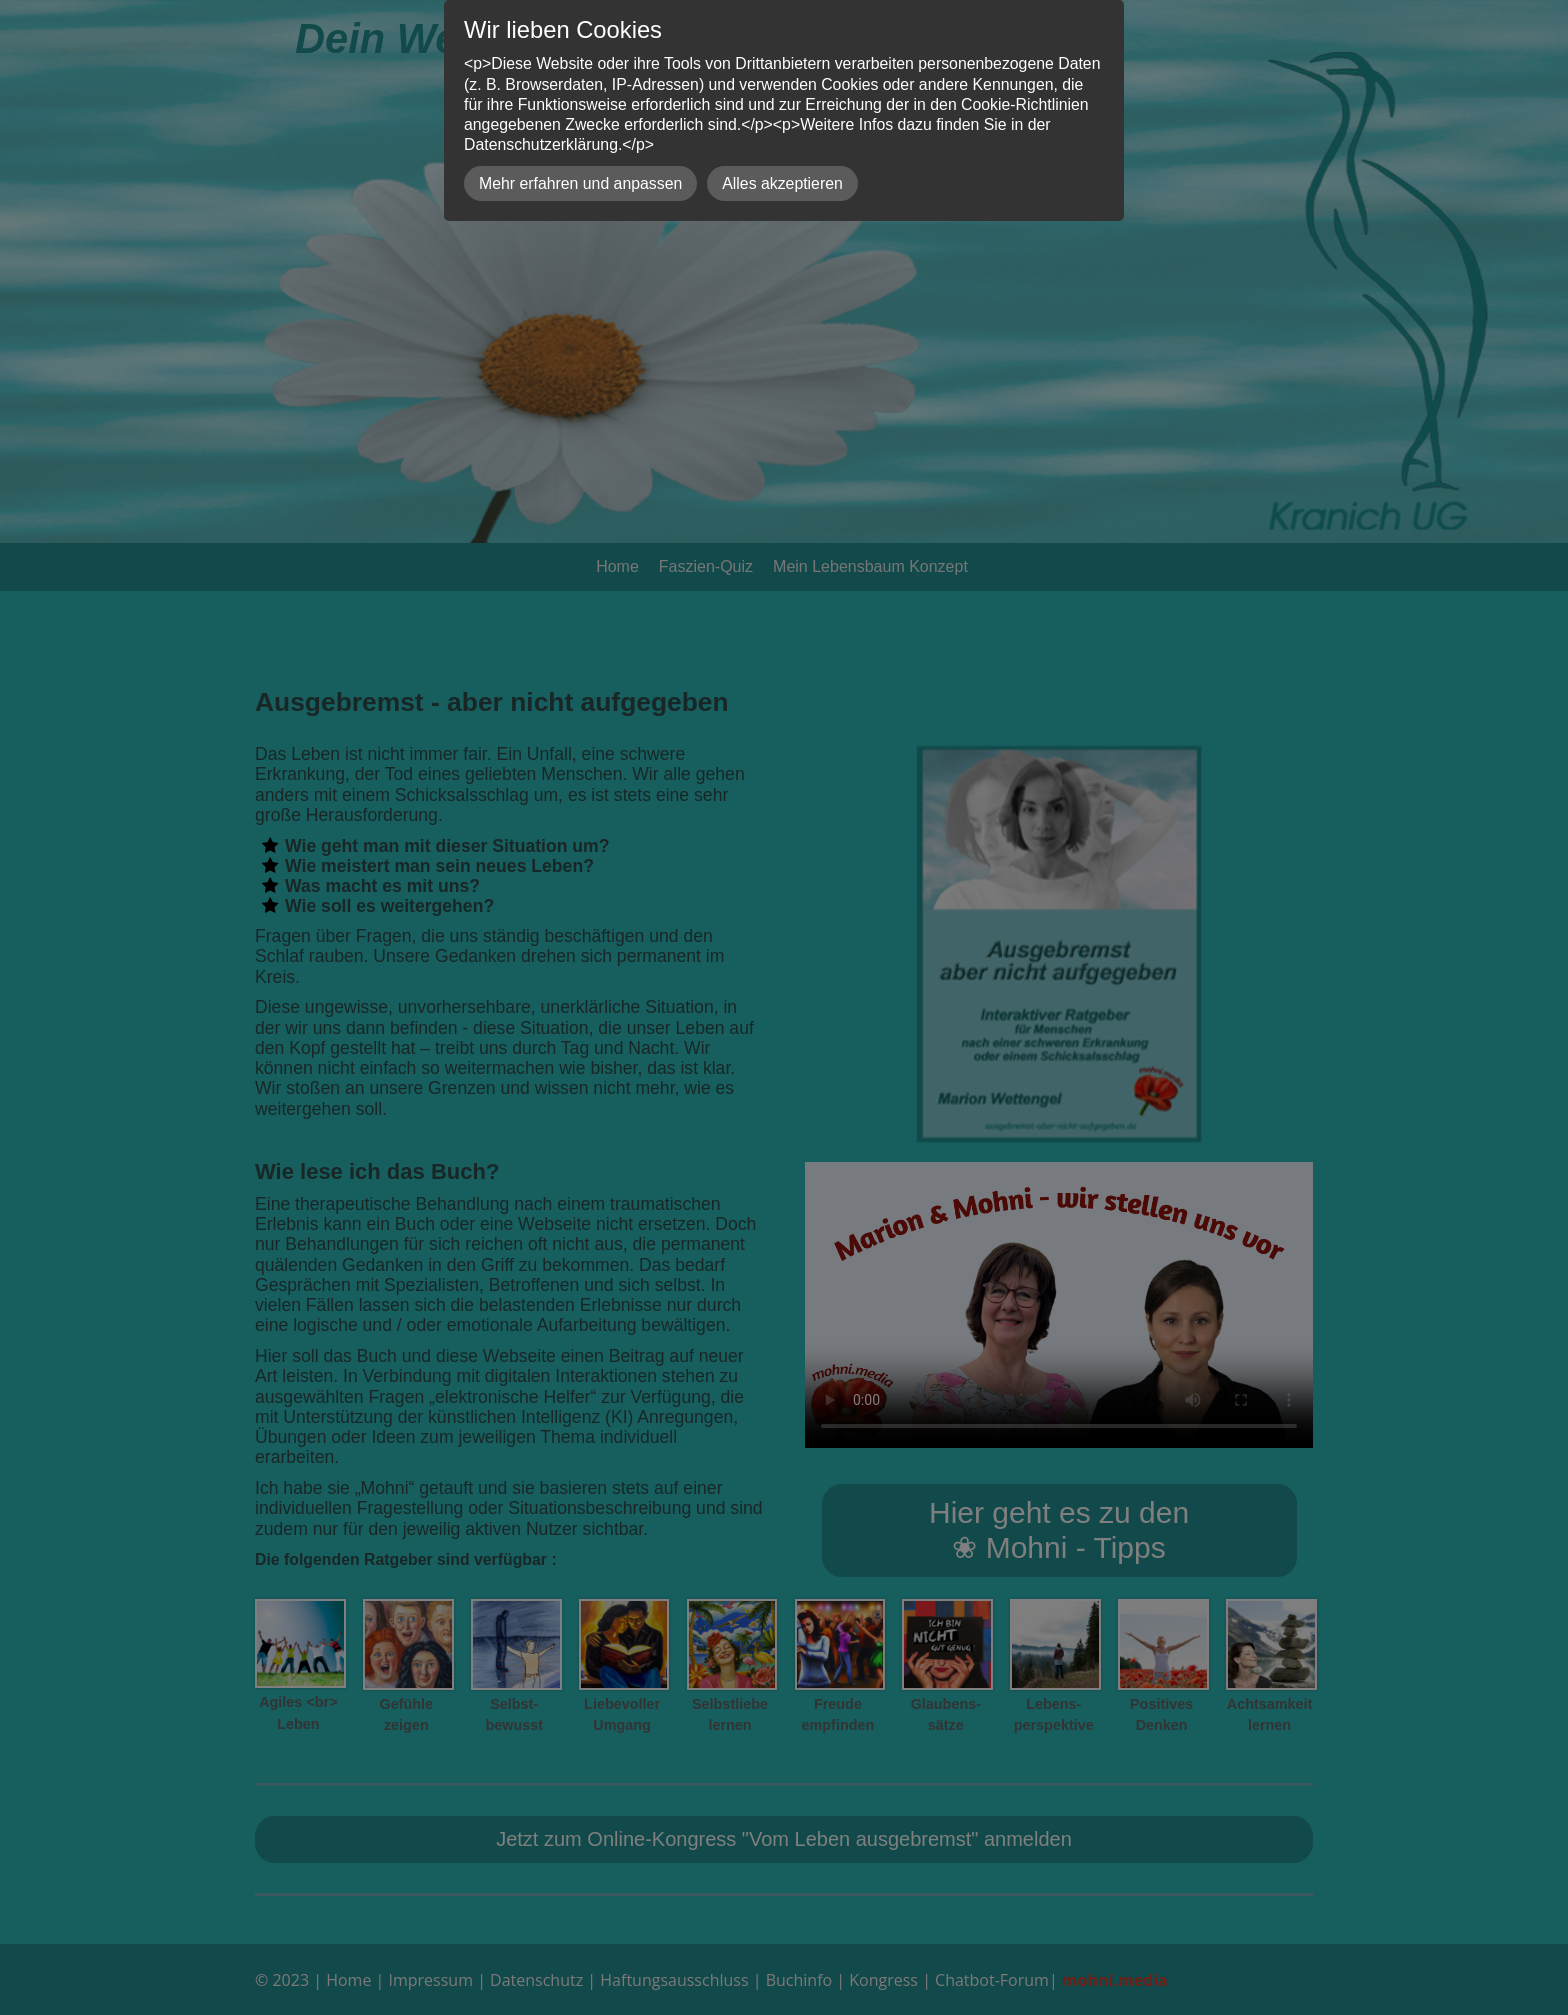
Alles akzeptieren (782, 183)
